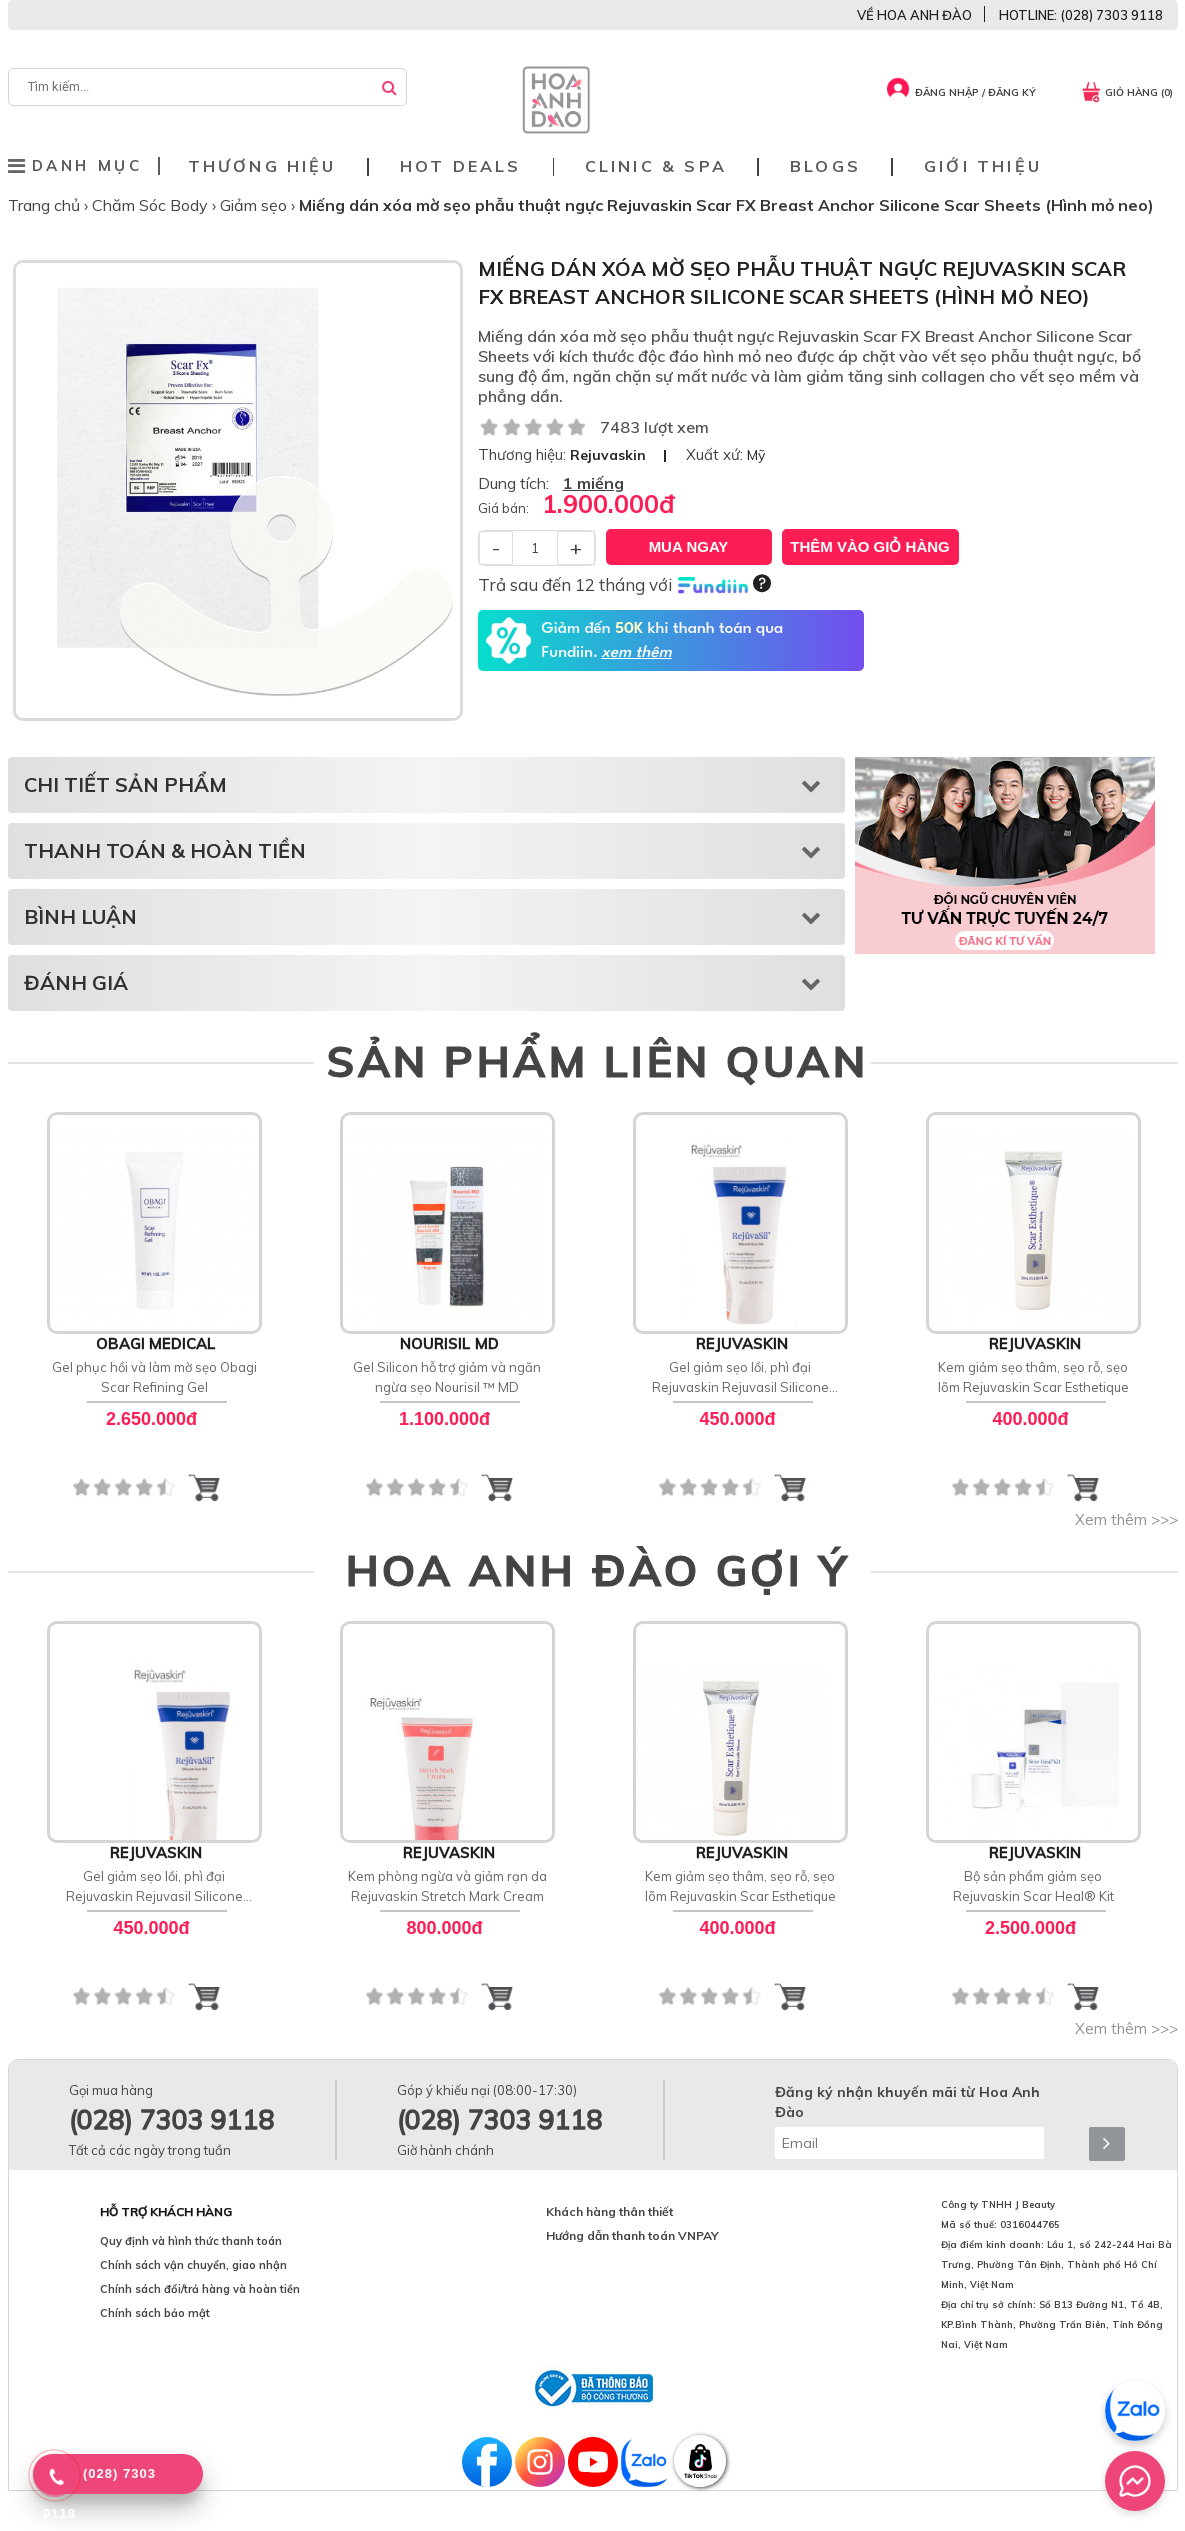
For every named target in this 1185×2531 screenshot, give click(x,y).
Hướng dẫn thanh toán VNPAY (632, 2235)
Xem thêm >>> (1126, 1519)
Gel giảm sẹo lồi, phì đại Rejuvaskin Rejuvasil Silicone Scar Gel (740, 1378)
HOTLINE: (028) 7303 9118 (1081, 15)
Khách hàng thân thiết (609, 2211)
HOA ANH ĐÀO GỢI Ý (598, 1570)
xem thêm (636, 653)
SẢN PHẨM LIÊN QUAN (597, 1061)
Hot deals (461, 166)
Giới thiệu (983, 166)
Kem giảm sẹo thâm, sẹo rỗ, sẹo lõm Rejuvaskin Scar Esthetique (1033, 1377)
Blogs (825, 166)
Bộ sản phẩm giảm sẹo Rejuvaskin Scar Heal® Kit (1033, 1886)
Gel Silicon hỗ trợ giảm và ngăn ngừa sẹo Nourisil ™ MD (447, 1377)
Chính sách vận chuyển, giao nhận (193, 2265)
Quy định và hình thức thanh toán (191, 2241)
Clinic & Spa (656, 166)
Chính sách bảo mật (155, 2313)
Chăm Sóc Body (152, 205)
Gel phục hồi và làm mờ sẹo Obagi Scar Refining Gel (154, 1377)
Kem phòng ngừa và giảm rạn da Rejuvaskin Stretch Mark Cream (447, 1886)
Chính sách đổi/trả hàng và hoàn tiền (200, 2289)
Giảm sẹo (255, 205)
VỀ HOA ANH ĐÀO (914, 15)
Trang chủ (46, 205)
